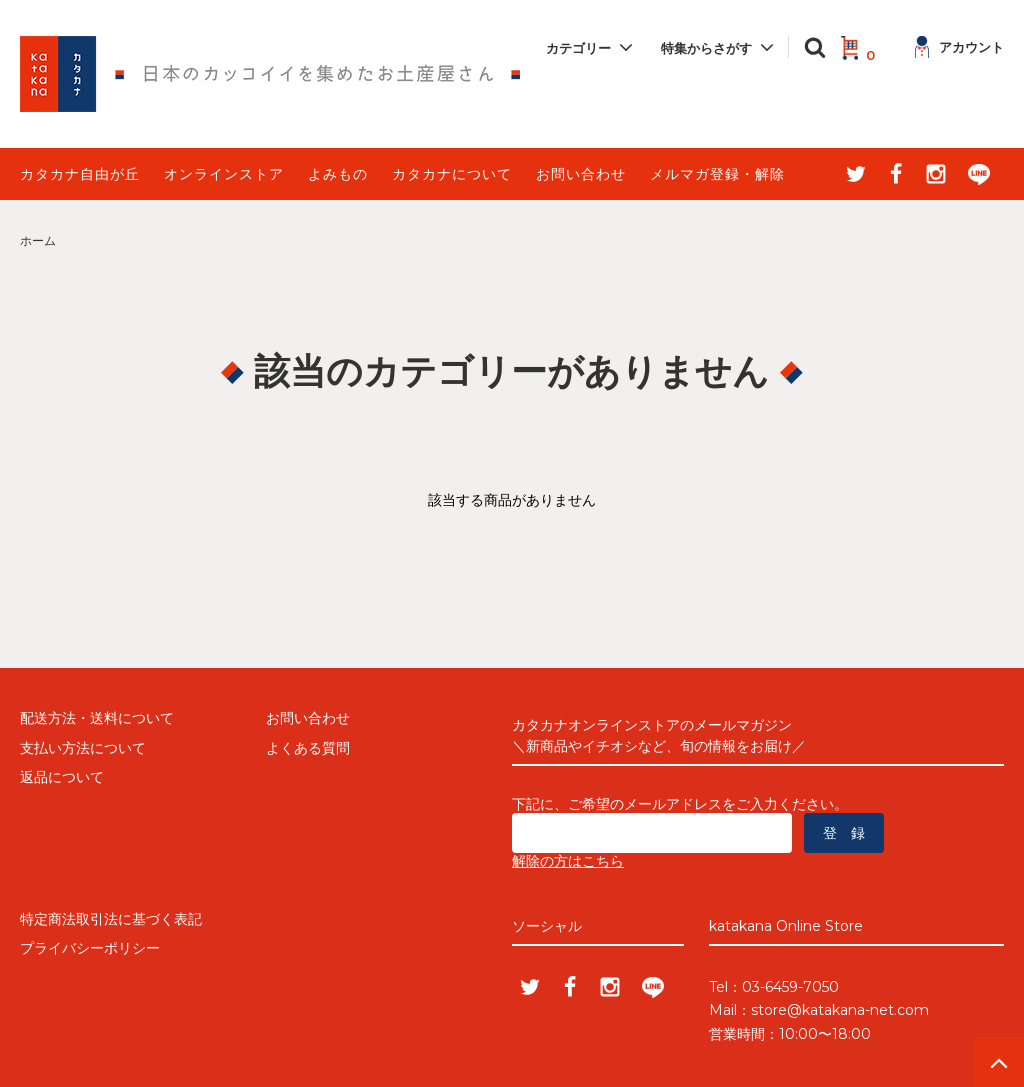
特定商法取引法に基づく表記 (111, 919)
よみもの (338, 174)
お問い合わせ (581, 174)
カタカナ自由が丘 (80, 174)
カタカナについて (452, 174)
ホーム (38, 240)
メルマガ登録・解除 (717, 174)
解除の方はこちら (568, 861)
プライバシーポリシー (90, 948)
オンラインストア (224, 174)
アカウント (959, 47)
